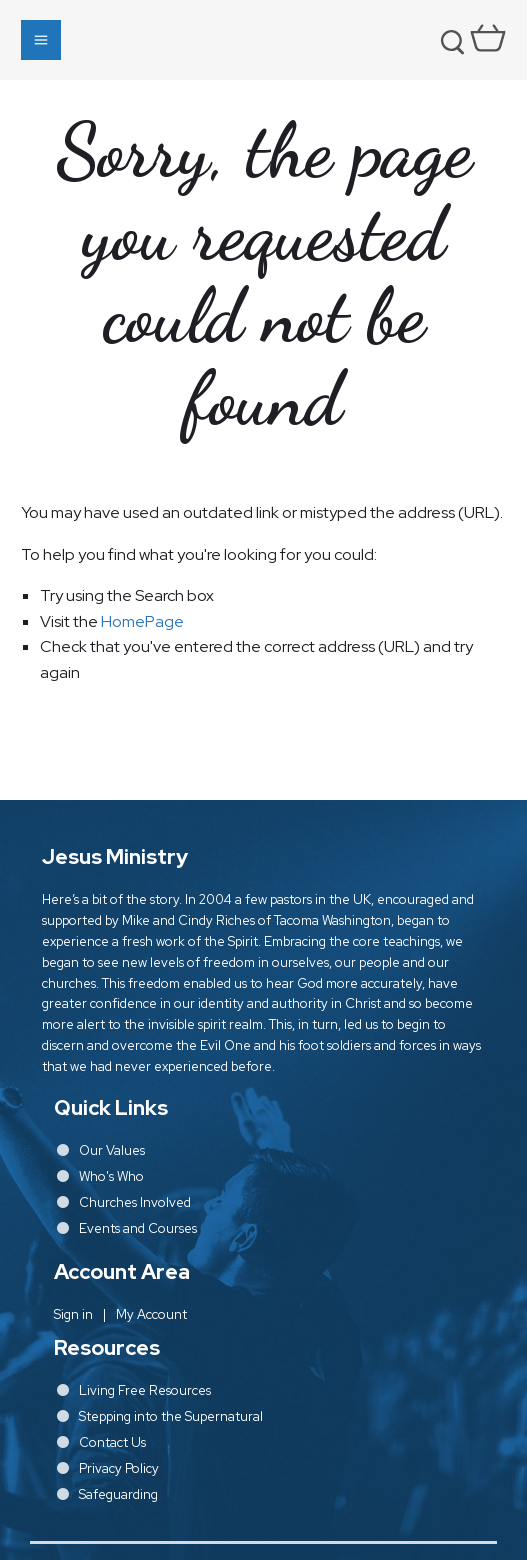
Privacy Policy (119, 1468)
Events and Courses (138, 1228)
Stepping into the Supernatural (171, 1416)
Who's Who (111, 1176)
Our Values (112, 1150)
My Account (151, 1314)
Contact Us (112, 1442)
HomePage (142, 621)
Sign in (73, 1314)
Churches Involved (135, 1202)
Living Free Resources (145, 1390)
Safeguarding (118, 1494)
